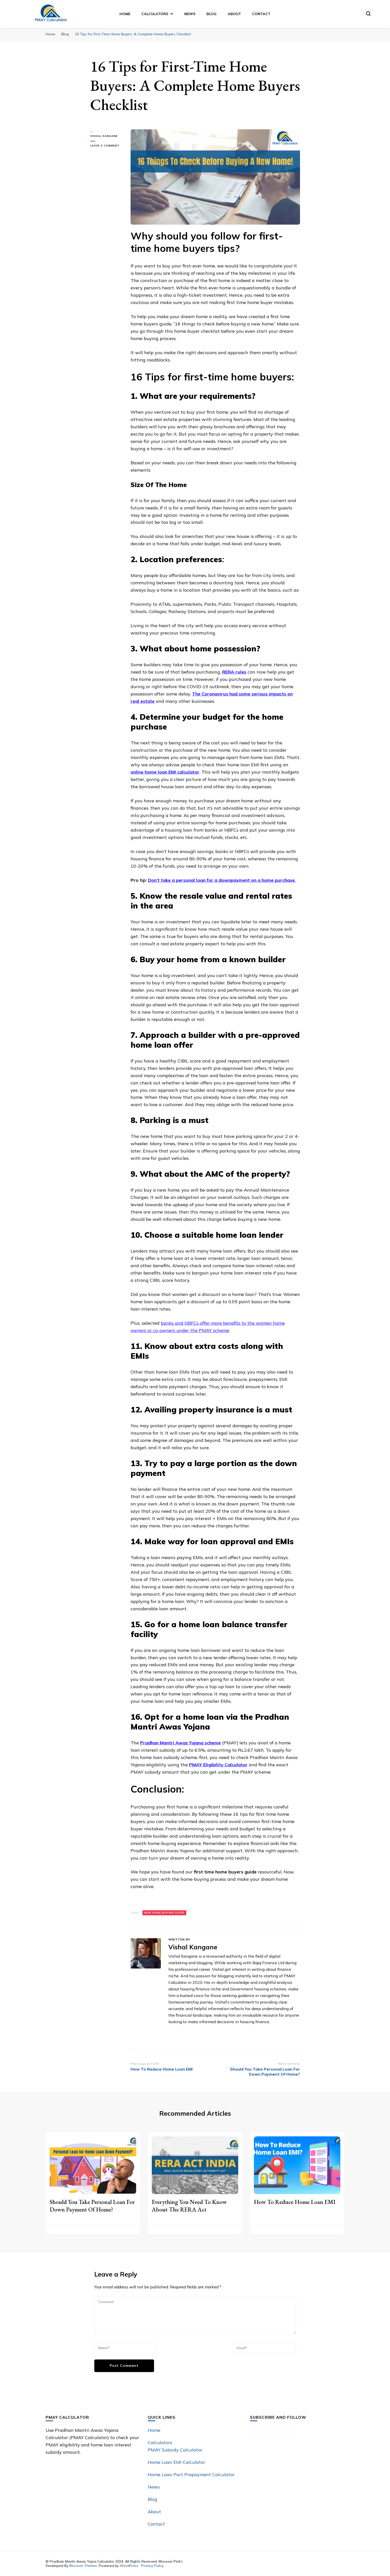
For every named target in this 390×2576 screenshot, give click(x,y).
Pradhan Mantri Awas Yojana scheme (180, 1743)
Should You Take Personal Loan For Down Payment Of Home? (92, 2205)
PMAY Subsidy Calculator (175, 2450)
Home (124, 14)
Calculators (154, 14)
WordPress (129, 2565)
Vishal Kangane (104, 136)
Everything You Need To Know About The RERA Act (189, 2205)
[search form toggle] (368, 13)
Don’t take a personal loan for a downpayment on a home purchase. (222, 880)
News (189, 14)
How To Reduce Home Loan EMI (294, 2202)
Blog (211, 14)
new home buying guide (164, 1912)
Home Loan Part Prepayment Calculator (191, 2474)
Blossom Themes (83, 2565)
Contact (261, 14)
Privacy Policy (152, 2565)
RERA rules (234, 672)
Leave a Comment (106, 145)
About (234, 14)
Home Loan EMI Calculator (176, 2462)
